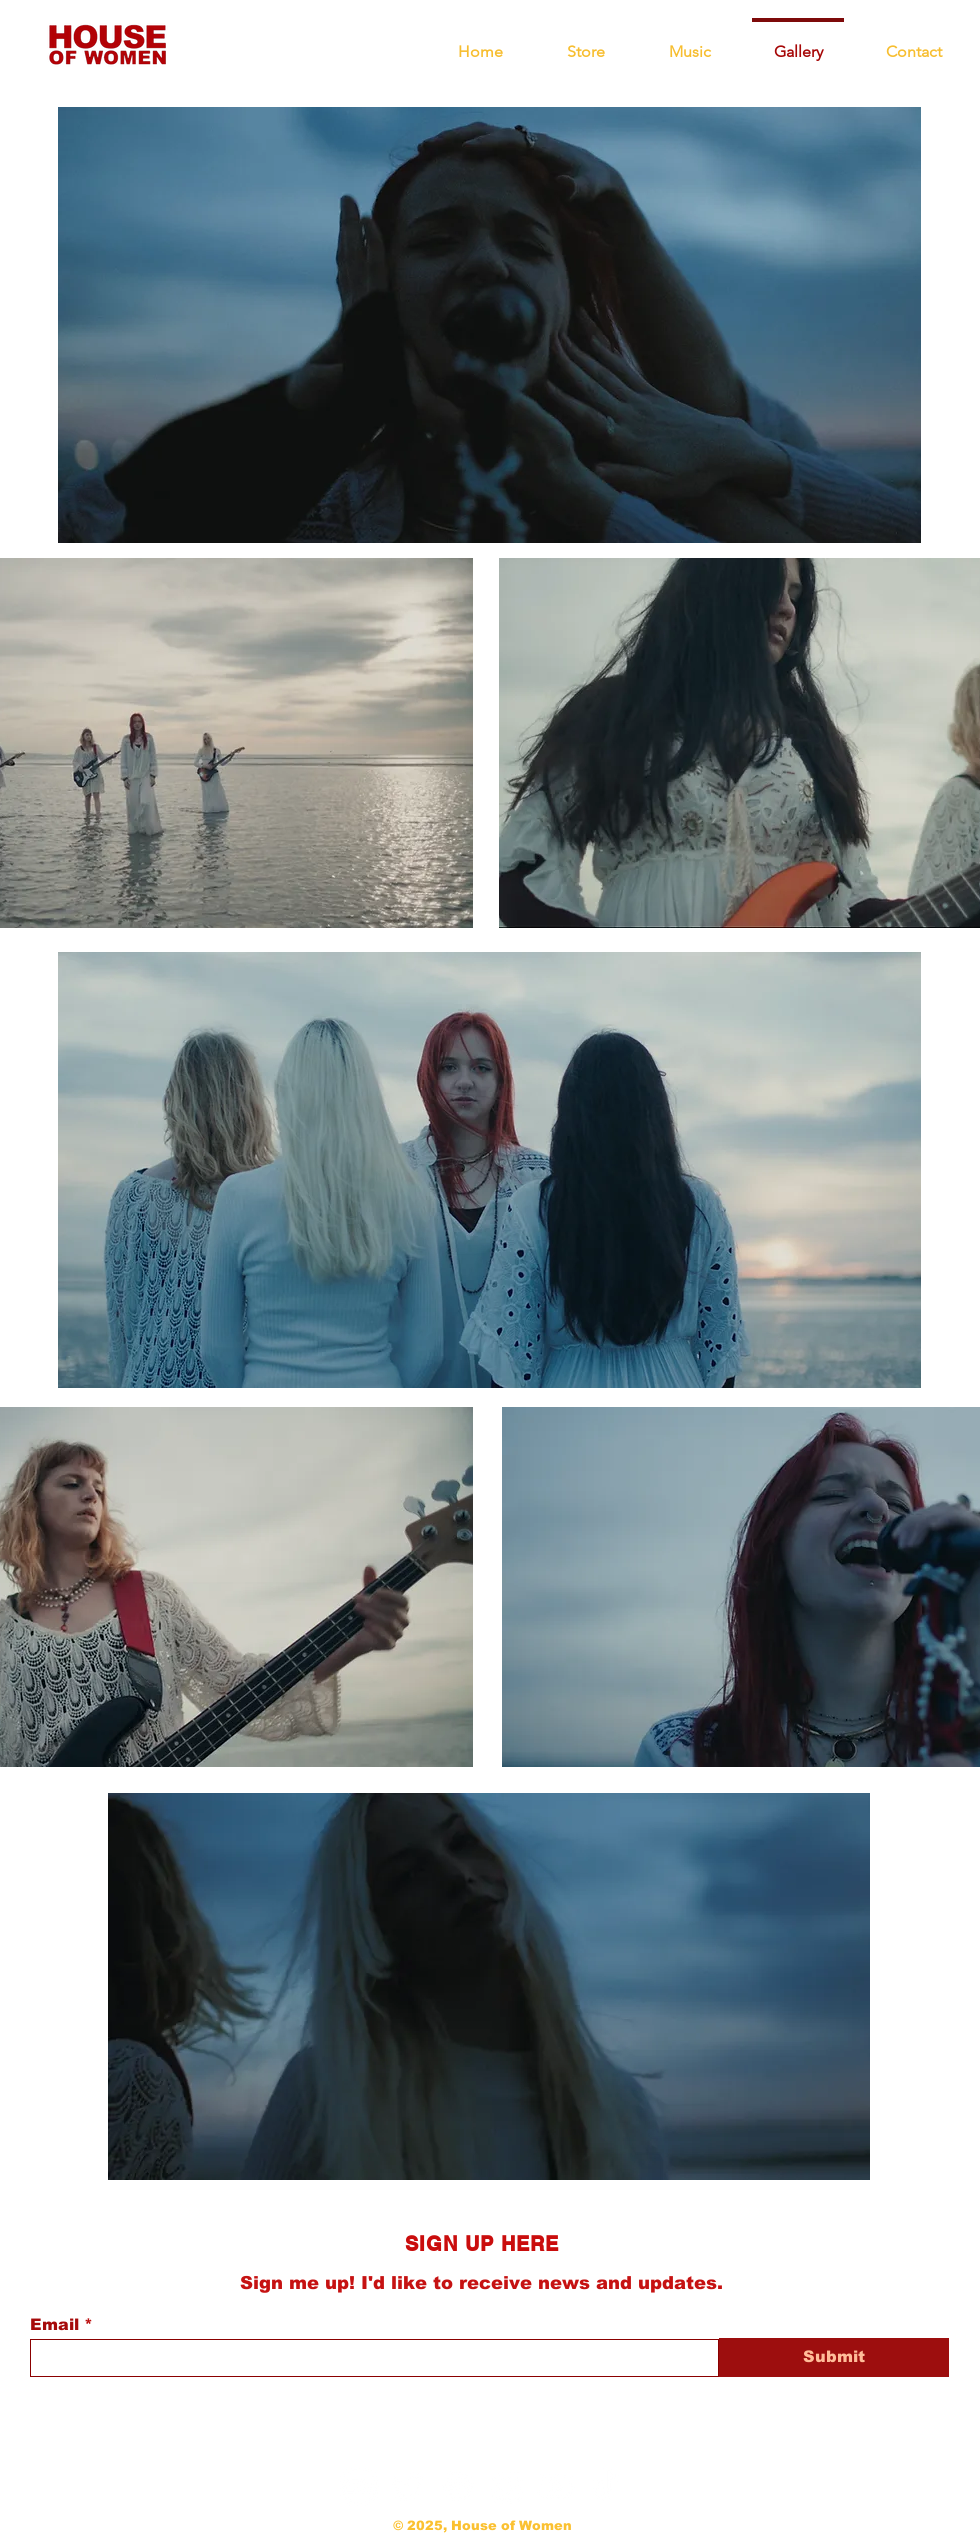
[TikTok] (604, 2486)
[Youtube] (555, 2486)
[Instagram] (506, 2486)
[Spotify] (457, 2486)
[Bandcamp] (359, 2486)
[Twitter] (408, 2486)
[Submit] (834, 2357)
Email (54, 2325)
